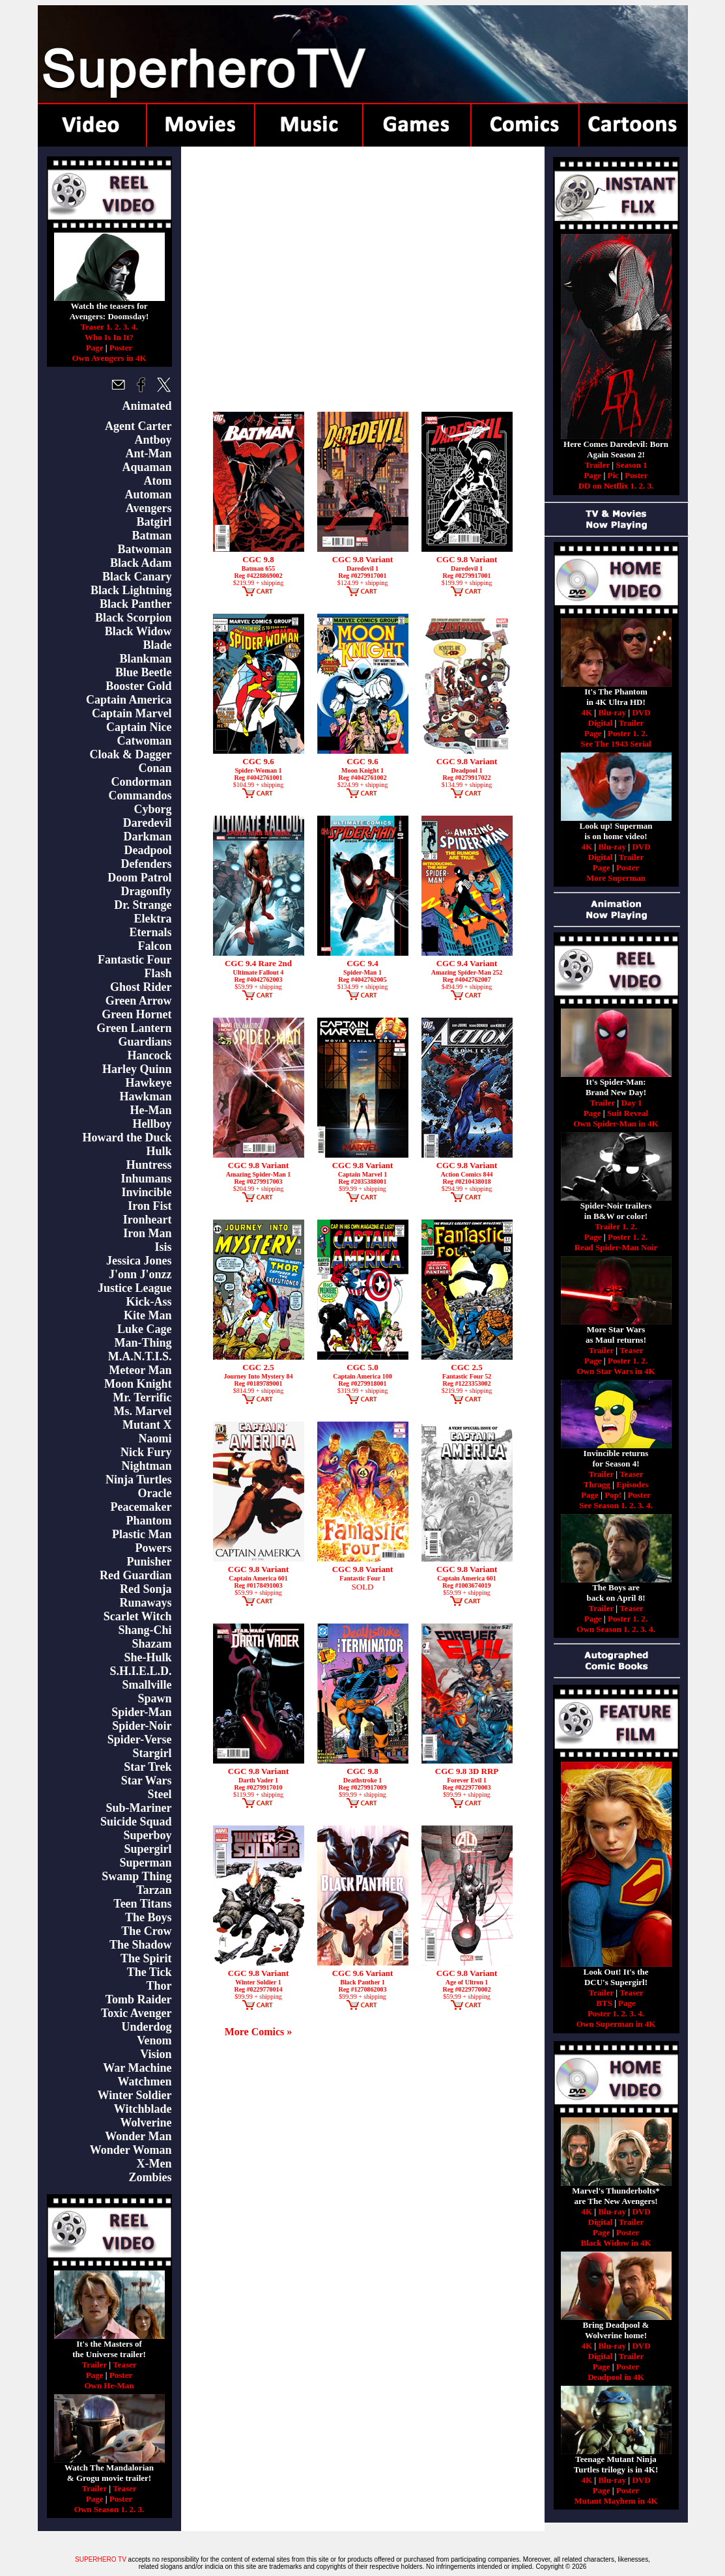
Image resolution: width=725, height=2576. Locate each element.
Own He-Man (109, 2385)
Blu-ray (612, 712)
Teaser (124, 2364)
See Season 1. (603, 1505)
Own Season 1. (100, 2509)
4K (586, 712)
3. (126, 327)
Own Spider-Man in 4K (616, 1123)
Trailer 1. (612, 1226)
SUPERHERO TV (100, 2559)
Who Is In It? (109, 337)
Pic (613, 475)
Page (95, 347)
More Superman (616, 878)
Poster (120, 347)
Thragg (597, 1484)
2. (118, 327)
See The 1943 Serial (615, 744)
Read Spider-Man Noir (616, 1247)
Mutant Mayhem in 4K (615, 2501)
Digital (600, 723)
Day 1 (631, 1103)
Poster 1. (623, 733)
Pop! (612, 1495)
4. (135, 327)
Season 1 (631, 465)
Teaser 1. (96, 327)
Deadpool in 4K (616, 2377)
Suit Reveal (627, 1113)
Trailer (94, 2364)
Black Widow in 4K (615, 2243)
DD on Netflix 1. (607, 486)
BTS (604, 2003)
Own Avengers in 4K (109, 358)
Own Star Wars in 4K (615, 1371)
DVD (641, 712)
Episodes (632, 1484)
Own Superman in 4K (616, 2024)
